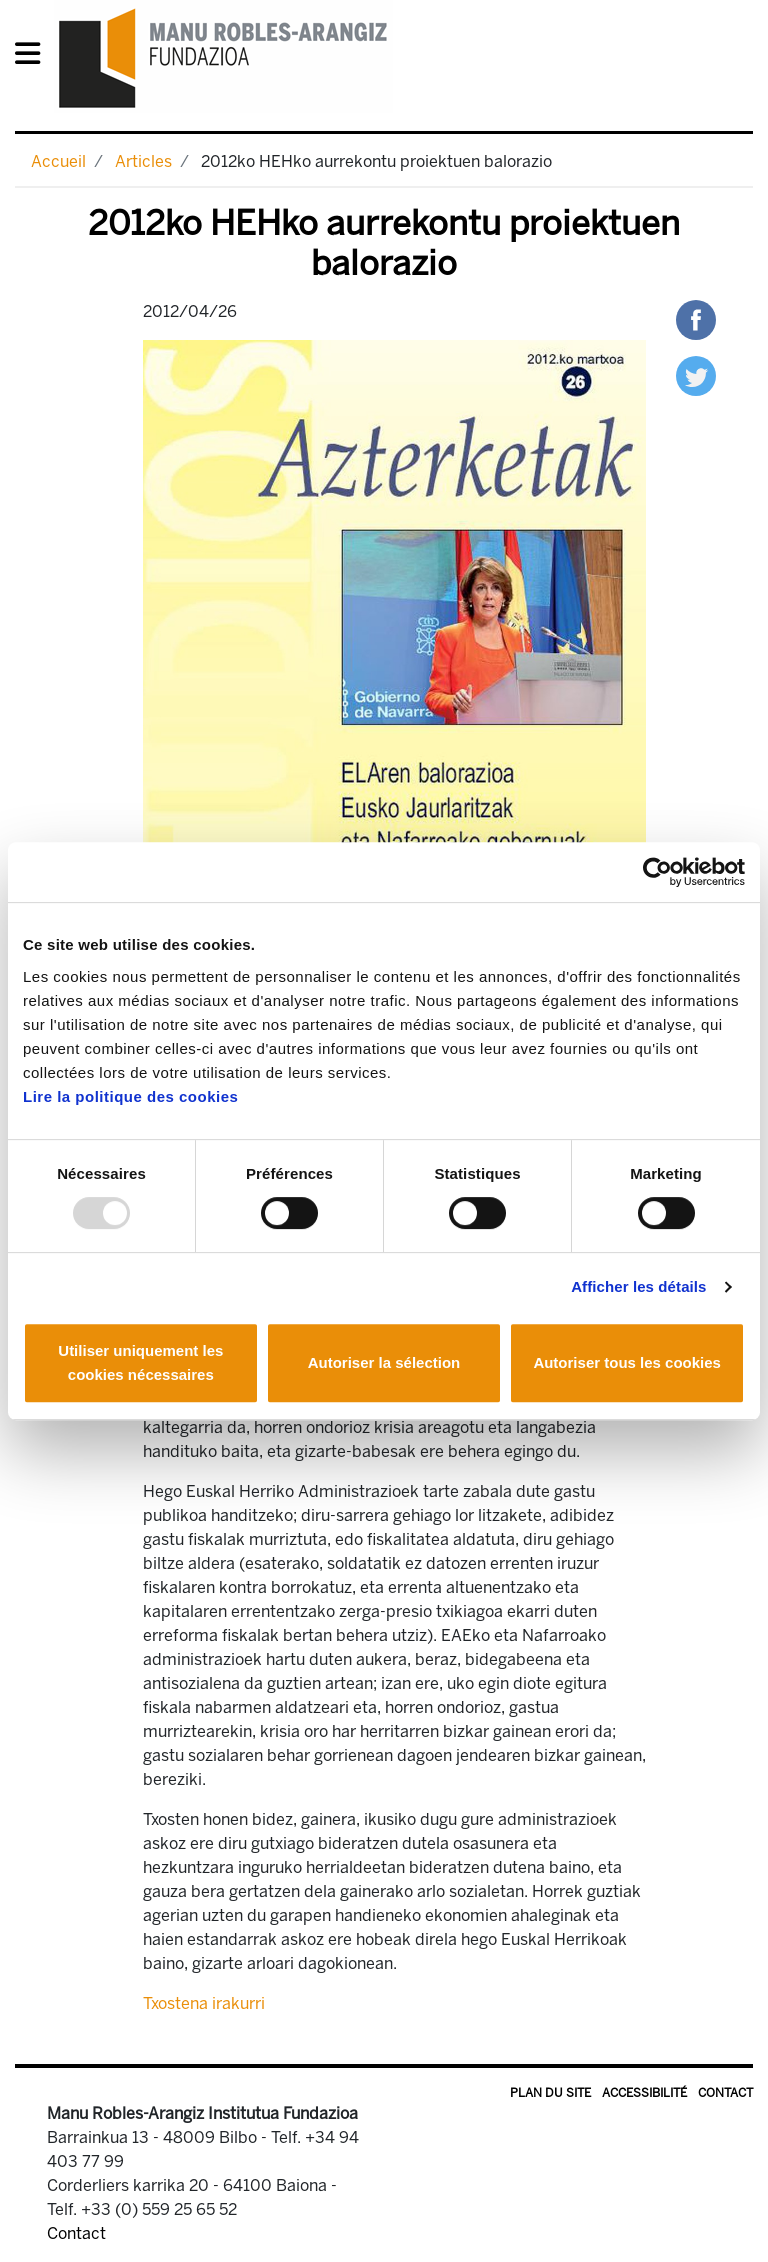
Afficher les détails (638, 1286)
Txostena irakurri (204, 2003)
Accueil (58, 161)
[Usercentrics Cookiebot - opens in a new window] (657, 872)
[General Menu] (33, 57)
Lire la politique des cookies (130, 1096)
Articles (143, 161)
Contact (725, 2093)
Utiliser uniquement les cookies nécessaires (140, 1362)
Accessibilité (644, 2093)
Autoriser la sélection (384, 1362)
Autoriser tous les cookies (627, 1362)
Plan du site (550, 2093)
